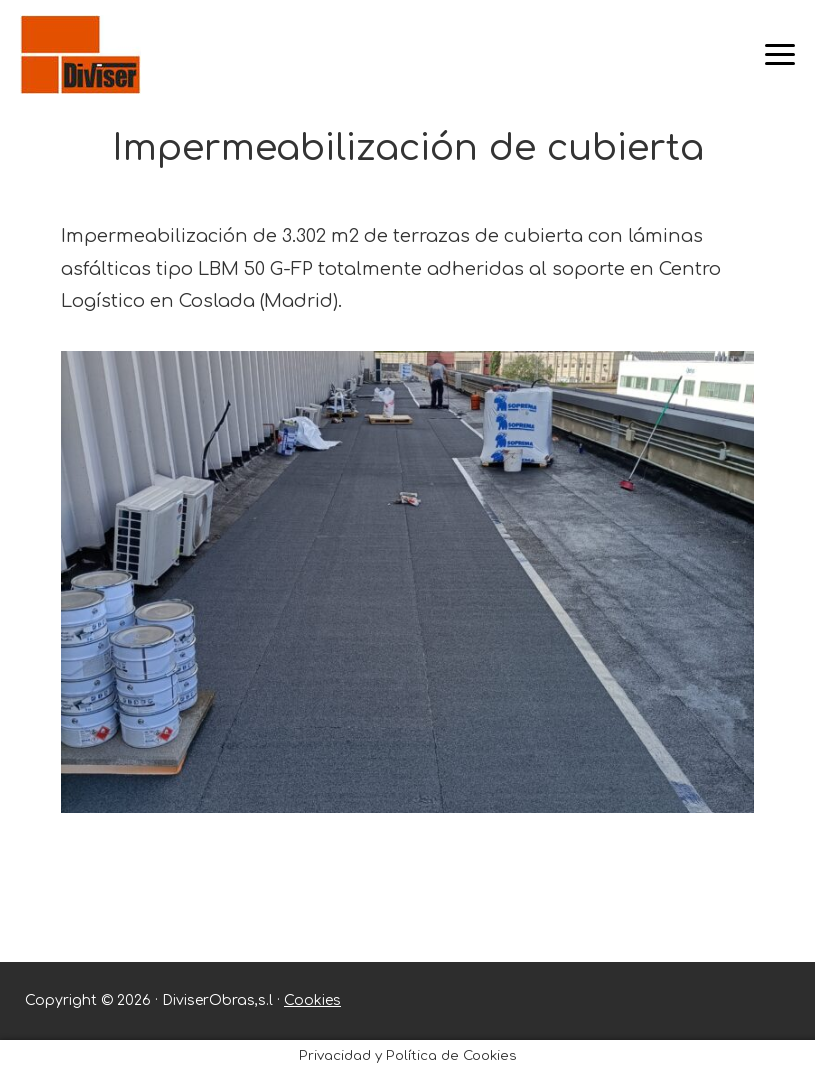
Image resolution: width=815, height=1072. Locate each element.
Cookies (312, 1000)
